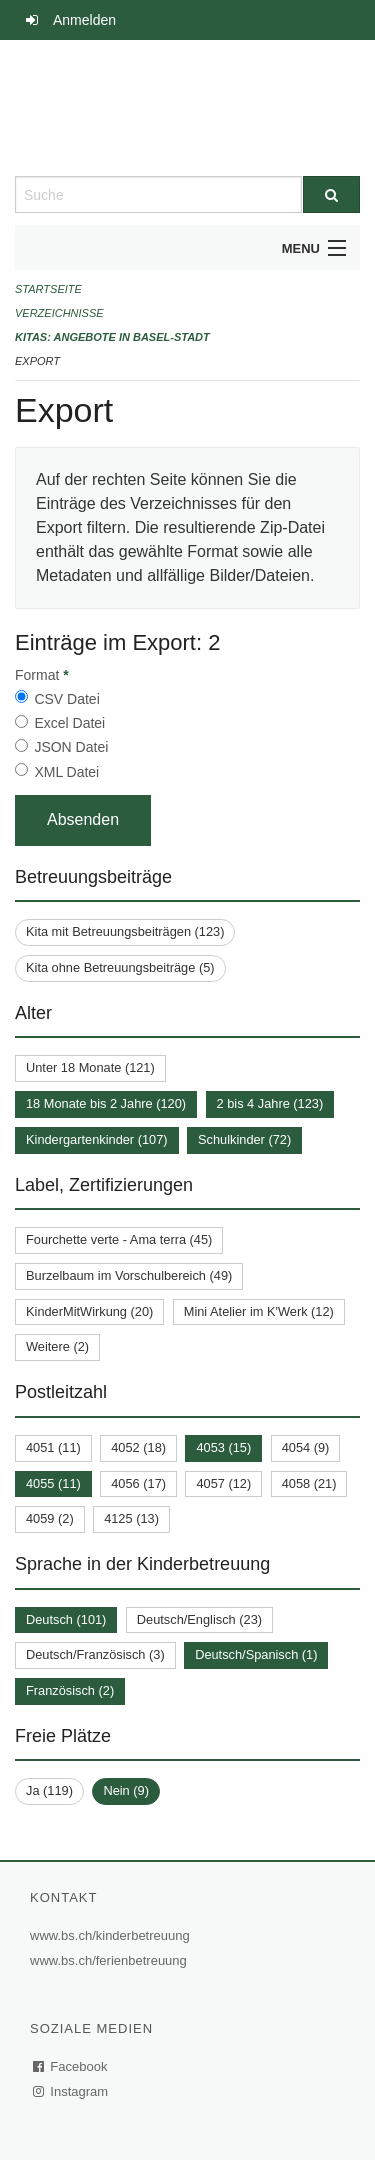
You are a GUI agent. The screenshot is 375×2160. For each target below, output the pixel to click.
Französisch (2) (70, 1690)
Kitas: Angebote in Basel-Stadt (112, 337)
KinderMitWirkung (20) (89, 1311)
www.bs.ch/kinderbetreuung (112, 1935)
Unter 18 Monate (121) (90, 1067)
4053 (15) (223, 1447)
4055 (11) (53, 1483)
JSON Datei (71, 747)
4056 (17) (138, 1483)
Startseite (48, 289)
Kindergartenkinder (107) (97, 1139)
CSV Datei (66, 699)
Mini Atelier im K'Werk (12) (259, 1311)
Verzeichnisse (59, 313)
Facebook (71, 2066)
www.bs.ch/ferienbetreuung (111, 1960)
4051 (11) (53, 1447)
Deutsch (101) (66, 1619)
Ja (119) (49, 1790)
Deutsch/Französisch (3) (95, 1654)
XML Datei (66, 772)
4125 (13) (131, 1518)
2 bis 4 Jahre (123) (270, 1103)
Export (37, 361)
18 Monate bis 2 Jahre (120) (106, 1103)
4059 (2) (50, 1518)
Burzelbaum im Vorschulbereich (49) (129, 1275)
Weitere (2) (57, 1346)
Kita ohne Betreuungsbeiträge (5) (120, 967)
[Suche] (332, 194)
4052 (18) (138, 1447)
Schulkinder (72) (244, 1139)
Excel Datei (69, 723)
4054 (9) (306, 1447)
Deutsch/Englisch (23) (199, 1619)
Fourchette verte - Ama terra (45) (119, 1239)
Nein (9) (126, 1790)
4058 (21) (309, 1483)
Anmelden (84, 20)
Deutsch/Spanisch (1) (256, 1654)
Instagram (71, 2091)
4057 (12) (223, 1483)
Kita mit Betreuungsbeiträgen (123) (125, 931)
